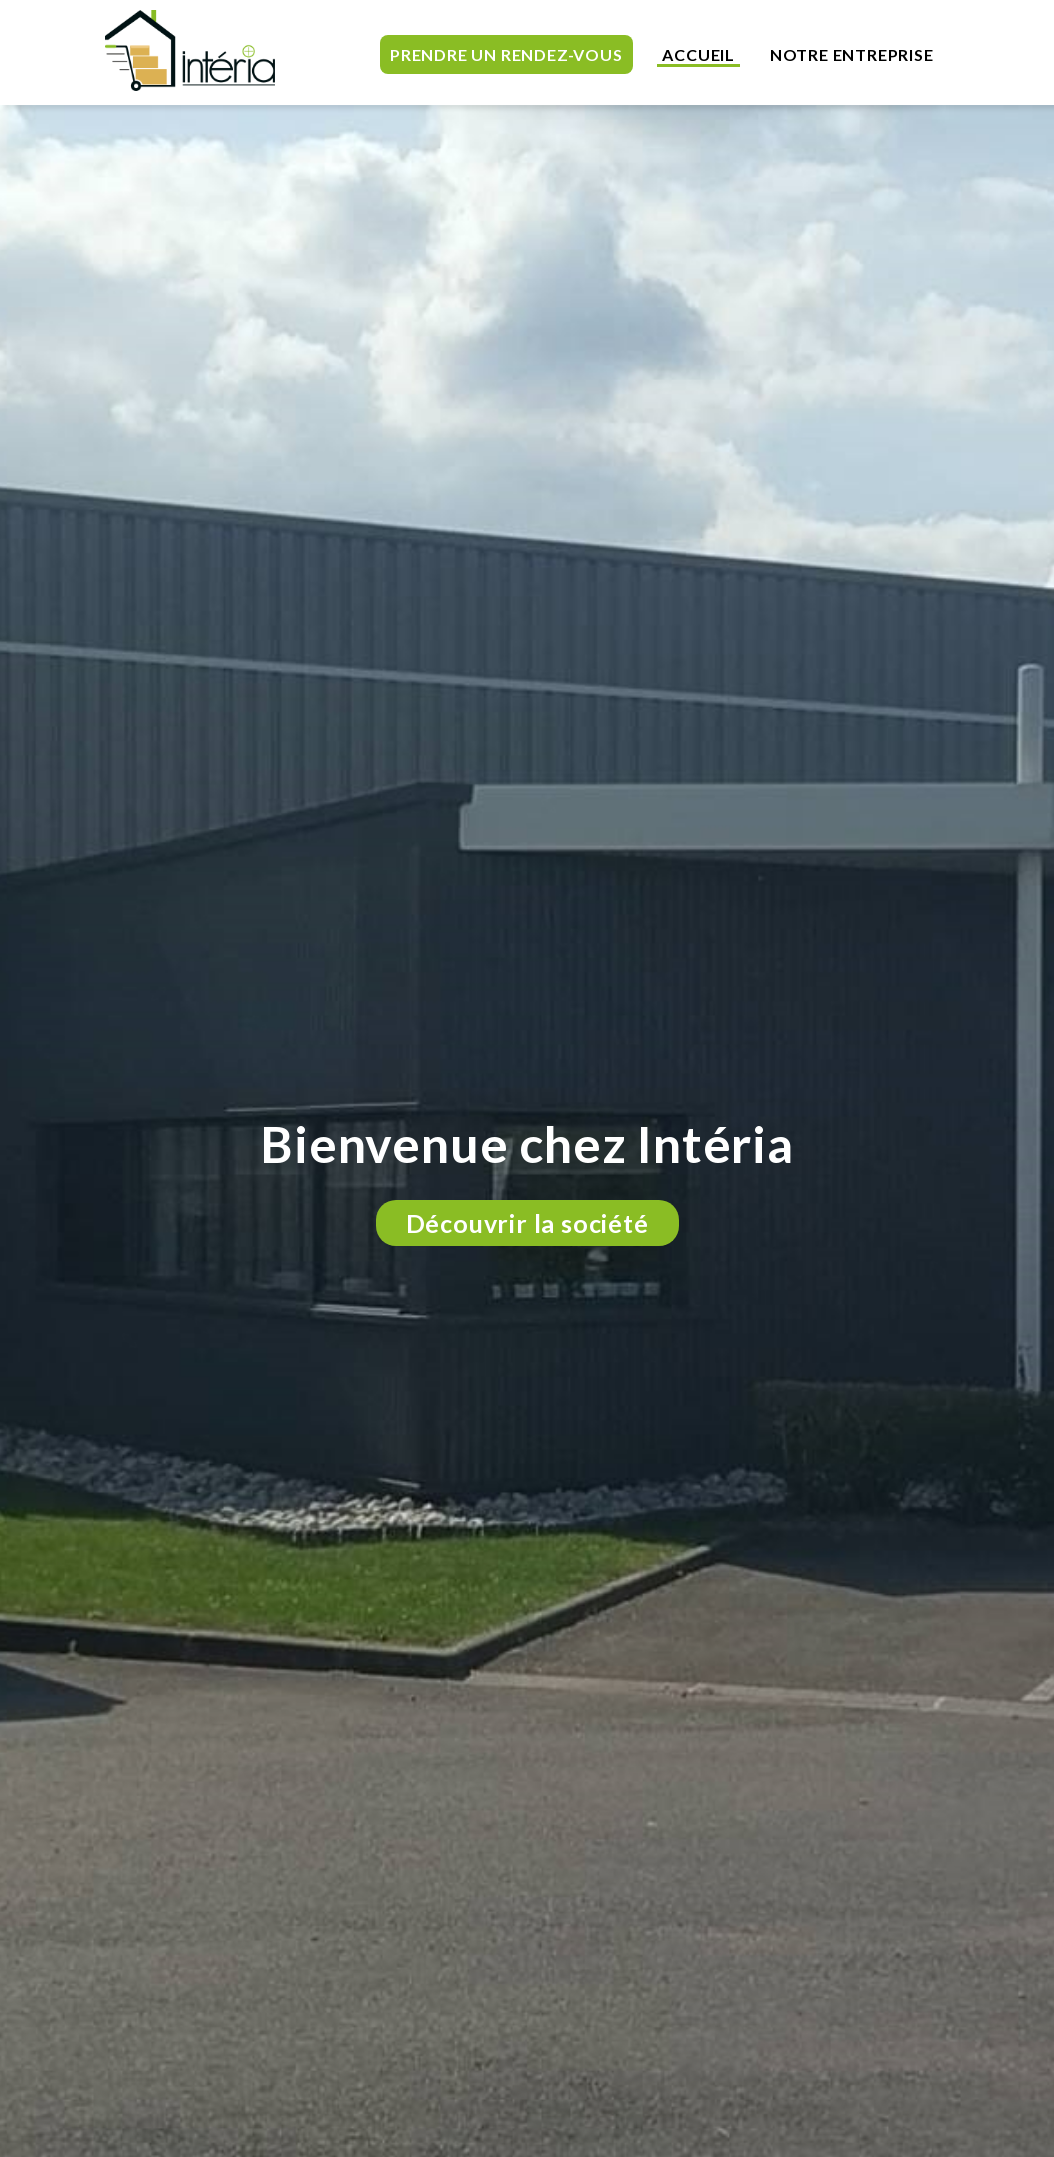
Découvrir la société (527, 1223)
